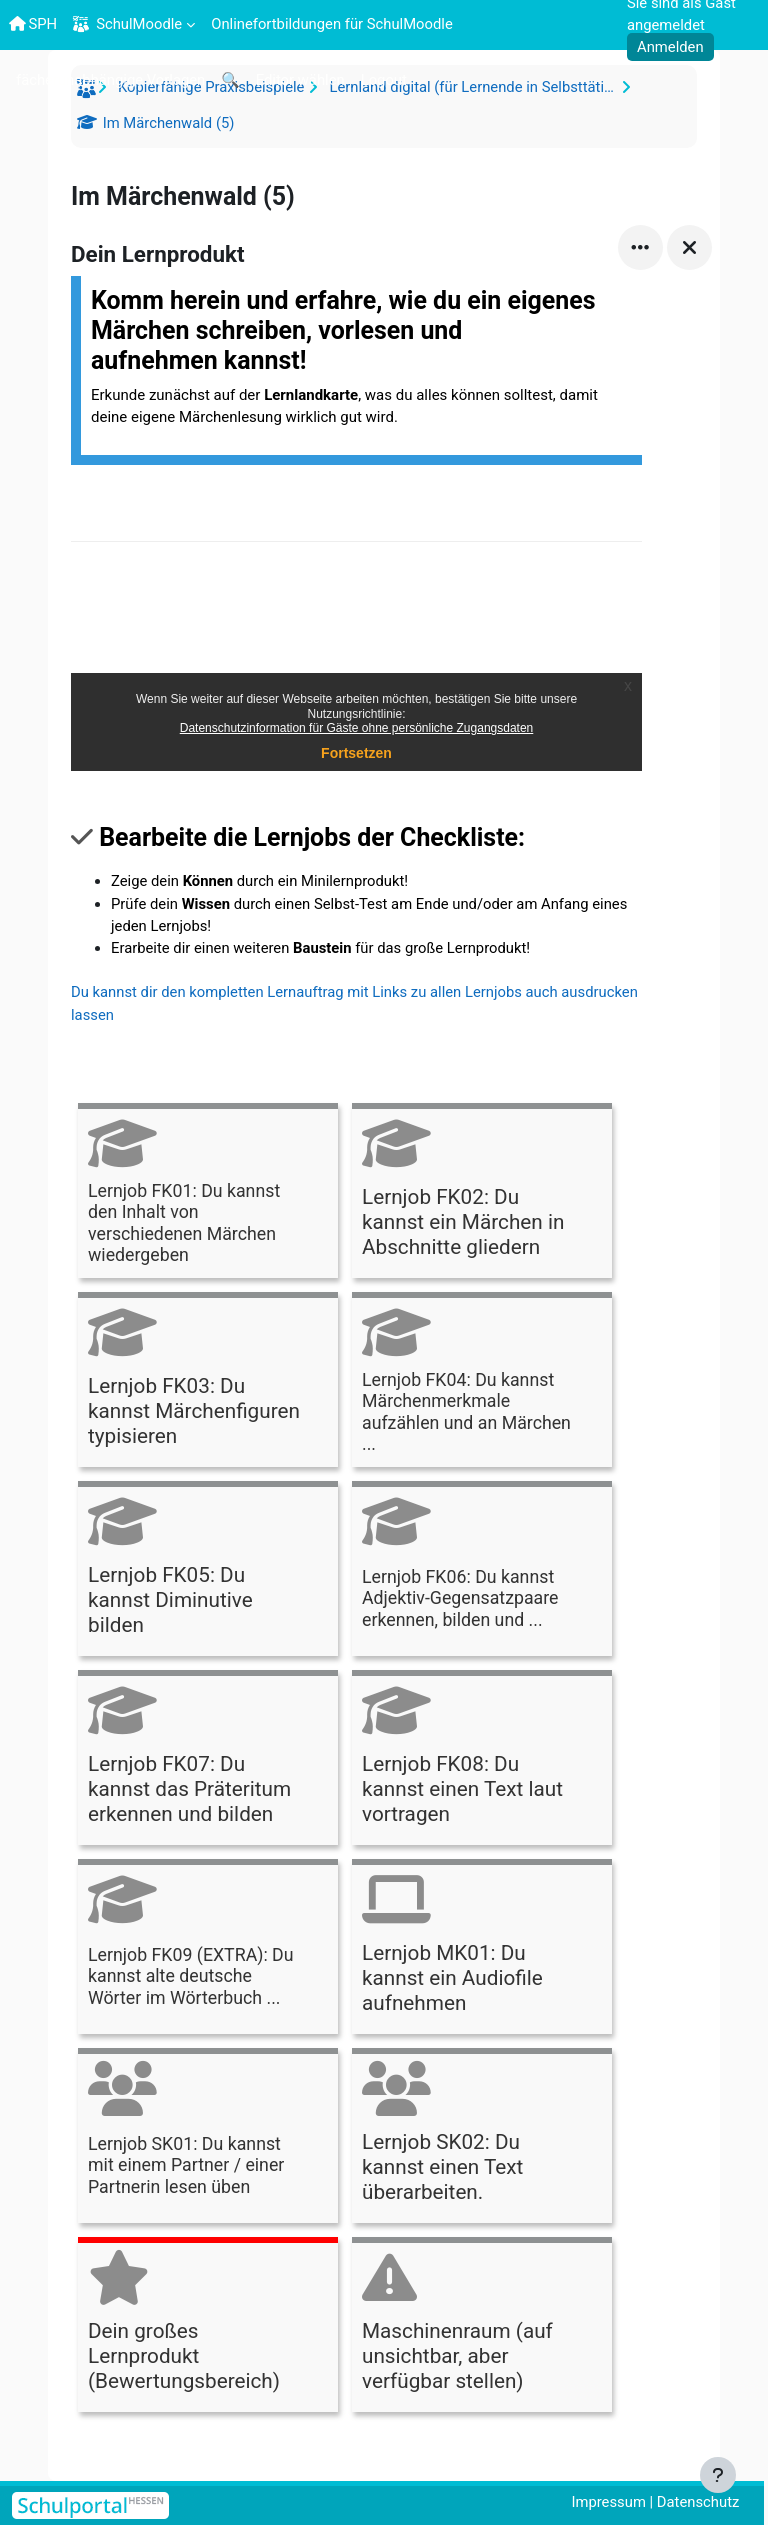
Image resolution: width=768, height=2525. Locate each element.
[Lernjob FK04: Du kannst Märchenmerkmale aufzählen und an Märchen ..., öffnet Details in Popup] (482, 1382)
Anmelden (670, 47)
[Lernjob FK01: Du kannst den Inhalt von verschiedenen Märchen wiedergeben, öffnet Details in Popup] (208, 1193)
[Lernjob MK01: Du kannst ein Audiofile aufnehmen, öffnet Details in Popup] (482, 1949)
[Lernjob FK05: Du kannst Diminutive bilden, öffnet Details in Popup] (208, 1571)
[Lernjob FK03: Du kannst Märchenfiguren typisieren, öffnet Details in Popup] (208, 1382)
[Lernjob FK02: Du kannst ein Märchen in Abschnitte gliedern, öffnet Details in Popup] (482, 1193)
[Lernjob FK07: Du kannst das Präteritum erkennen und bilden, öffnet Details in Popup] (208, 1760)
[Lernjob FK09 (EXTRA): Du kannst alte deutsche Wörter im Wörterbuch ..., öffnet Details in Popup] (208, 1949)
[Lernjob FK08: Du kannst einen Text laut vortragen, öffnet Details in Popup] (482, 1760)
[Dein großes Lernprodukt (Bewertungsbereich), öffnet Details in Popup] (208, 2327)
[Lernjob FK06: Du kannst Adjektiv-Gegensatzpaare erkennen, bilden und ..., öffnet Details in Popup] (482, 1571)
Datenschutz (698, 2502)
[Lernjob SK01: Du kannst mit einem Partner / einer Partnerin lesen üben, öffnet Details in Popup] (208, 2138)
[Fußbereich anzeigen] (718, 2475)
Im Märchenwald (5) (166, 123)
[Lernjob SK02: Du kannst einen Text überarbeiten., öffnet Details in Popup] (482, 2138)
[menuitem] (110, 79)
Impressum (608, 2502)
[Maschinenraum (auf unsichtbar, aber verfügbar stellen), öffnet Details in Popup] (482, 2327)
